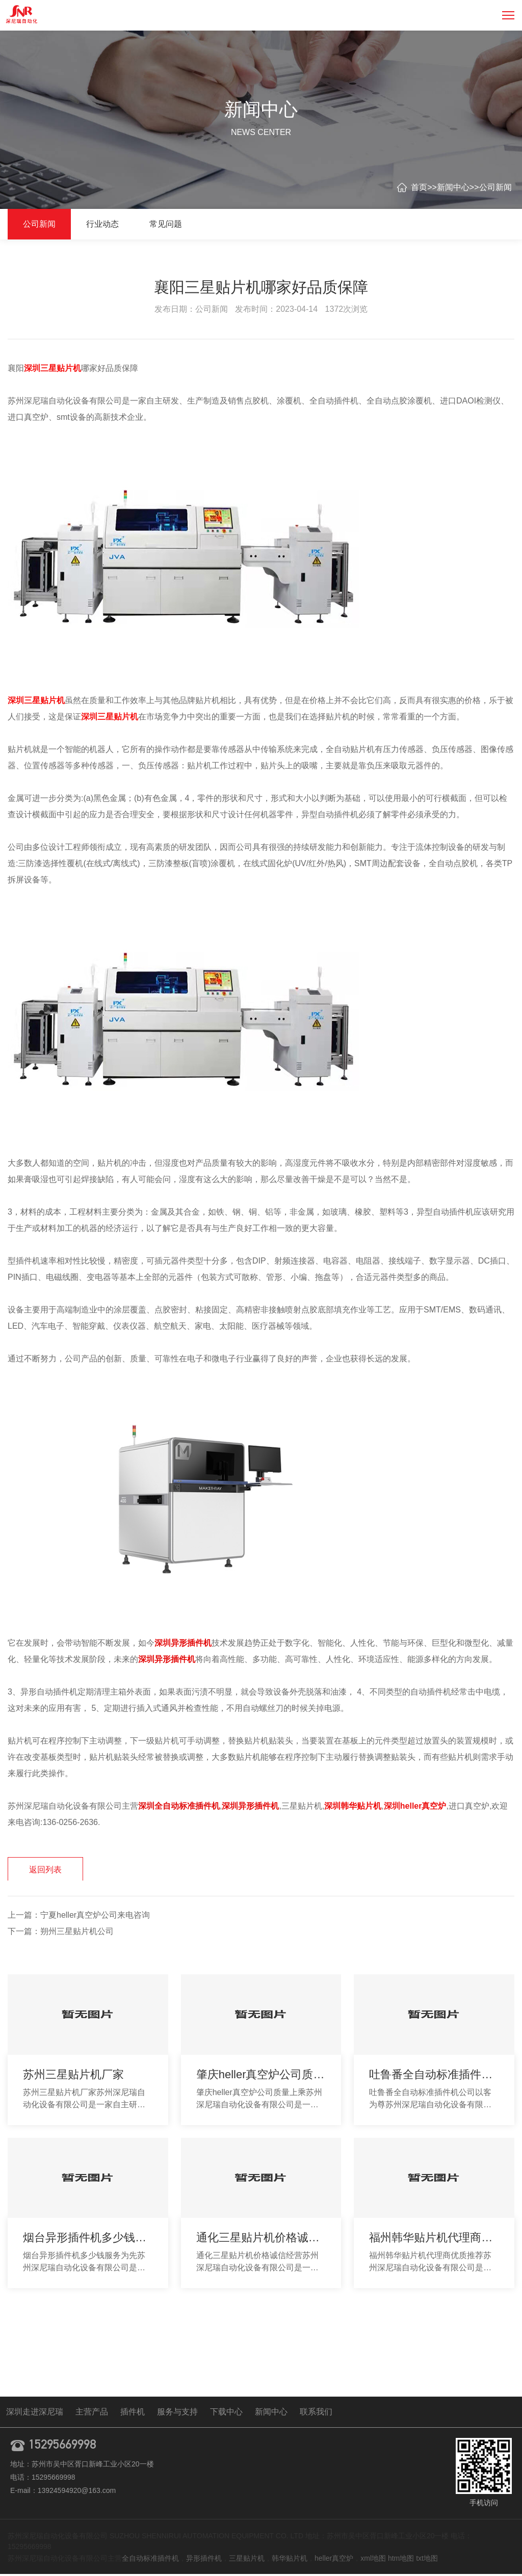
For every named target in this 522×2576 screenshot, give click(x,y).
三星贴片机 (247, 2560)
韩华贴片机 (289, 2560)
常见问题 (165, 224)
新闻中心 (453, 187)
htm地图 (401, 2560)
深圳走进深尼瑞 (34, 2413)
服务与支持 (177, 2413)
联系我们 (316, 2413)
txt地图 (427, 2560)
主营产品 (91, 2413)
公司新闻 (495, 187)
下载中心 (226, 2413)
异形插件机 (204, 2560)
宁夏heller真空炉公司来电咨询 (95, 1917)
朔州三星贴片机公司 (77, 1933)
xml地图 (373, 2560)
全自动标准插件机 (150, 2560)
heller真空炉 (334, 2560)
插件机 (132, 2413)
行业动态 (102, 224)
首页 (419, 187)
